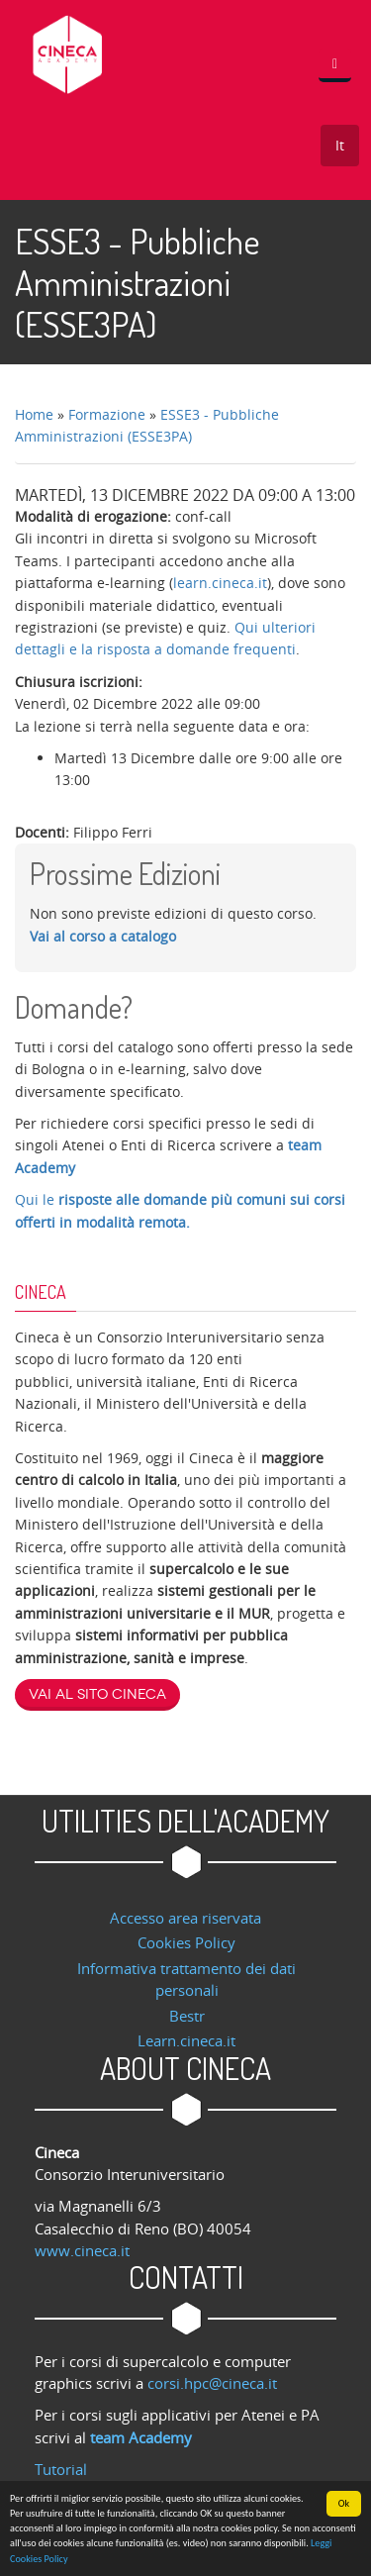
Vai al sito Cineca (97, 1694)
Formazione (106, 414)
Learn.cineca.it (186, 2040)
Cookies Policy (186, 1942)
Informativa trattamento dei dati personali (186, 1979)
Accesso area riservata (185, 1918)
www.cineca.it (82, 2250)
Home (34, 414)
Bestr (187, 2016)
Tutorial (61, 2469)
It (339, 145)
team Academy (141, 2437)
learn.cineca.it (220, 582)
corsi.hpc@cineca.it (212, 2383)
